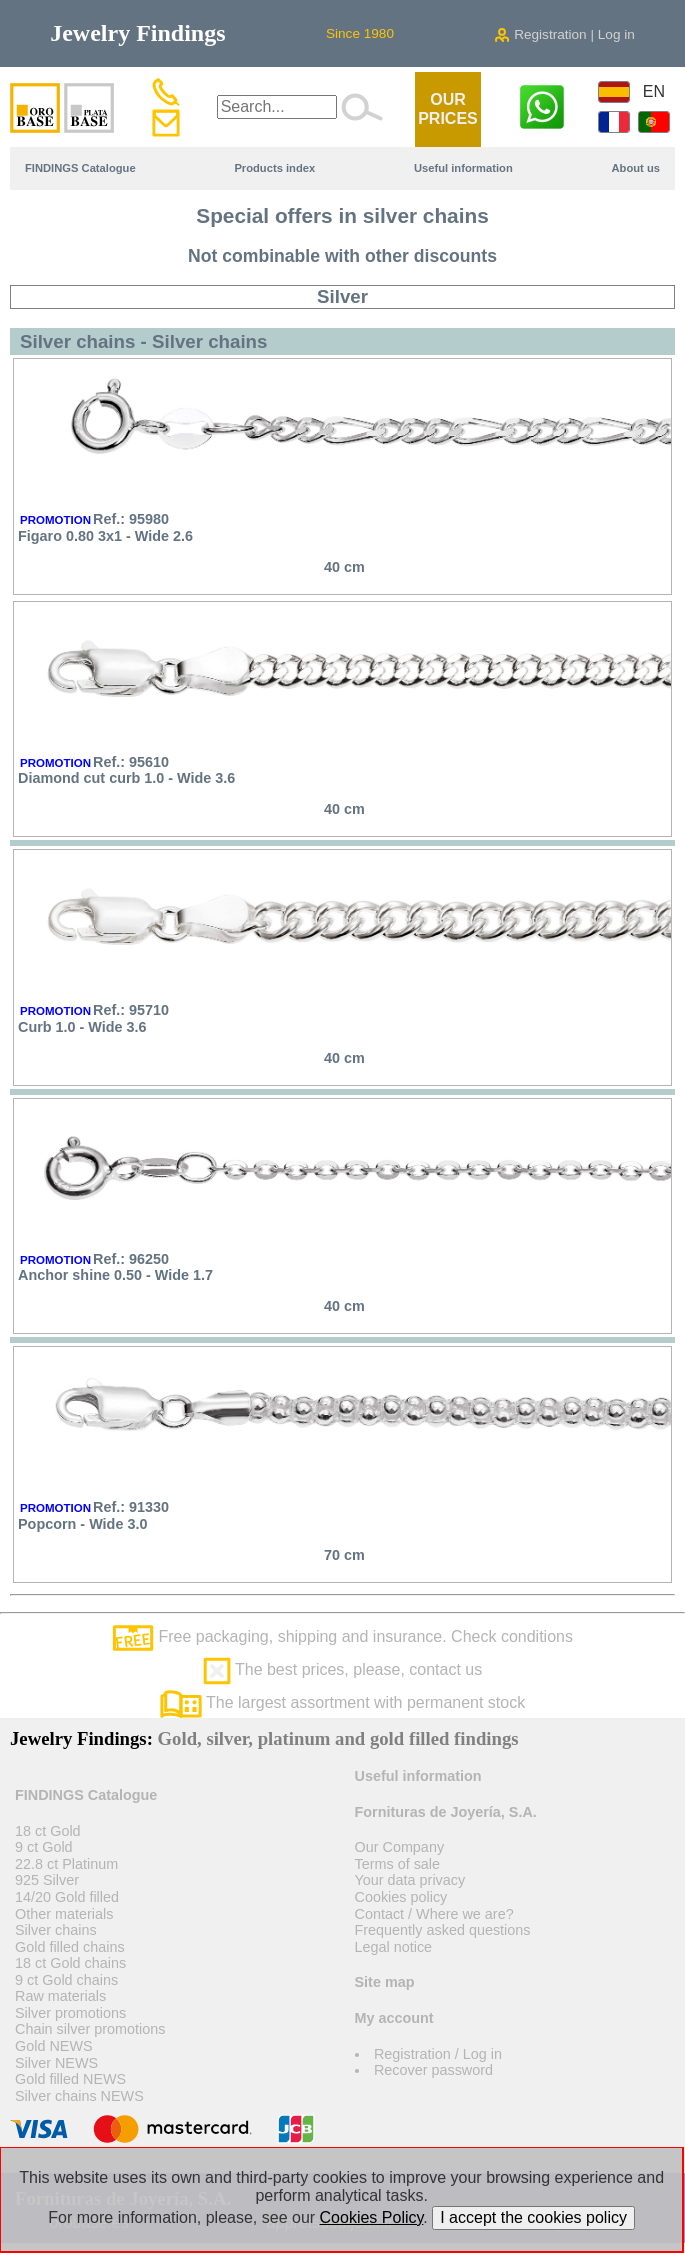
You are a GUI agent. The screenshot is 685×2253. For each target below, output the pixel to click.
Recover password (433, 2070)
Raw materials (60, 1996)
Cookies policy (401, 1897)
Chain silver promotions (90, 2029)
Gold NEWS (54, 2046)
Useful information (463, 168)
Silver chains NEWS (79, 2096)
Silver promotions (70, 2013)
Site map (385, 1982)
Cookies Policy (372, 2217)
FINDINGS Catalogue (80, 168)
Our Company (400, 1847)
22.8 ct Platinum (66, 1864)
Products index (274, 168)
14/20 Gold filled (67, 1897)
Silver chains (56, 1930)
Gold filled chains (70, 1947)
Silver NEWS (56, 2063)
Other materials (64, 1914)
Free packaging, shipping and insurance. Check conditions (342, 1636)
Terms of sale (398, 1864)
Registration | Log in (564, 34)
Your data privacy (410, 1880)
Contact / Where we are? (434, 1914)
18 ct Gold (48, 1831)
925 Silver (47, 1880)
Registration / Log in (438, 2054)
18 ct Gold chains (70, 1963)
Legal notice (394, 1947)
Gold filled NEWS (70, 2079)
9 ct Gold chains (66, 1980)
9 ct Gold (44, 1847)
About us (636, 168)
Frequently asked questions (443, 1930)
